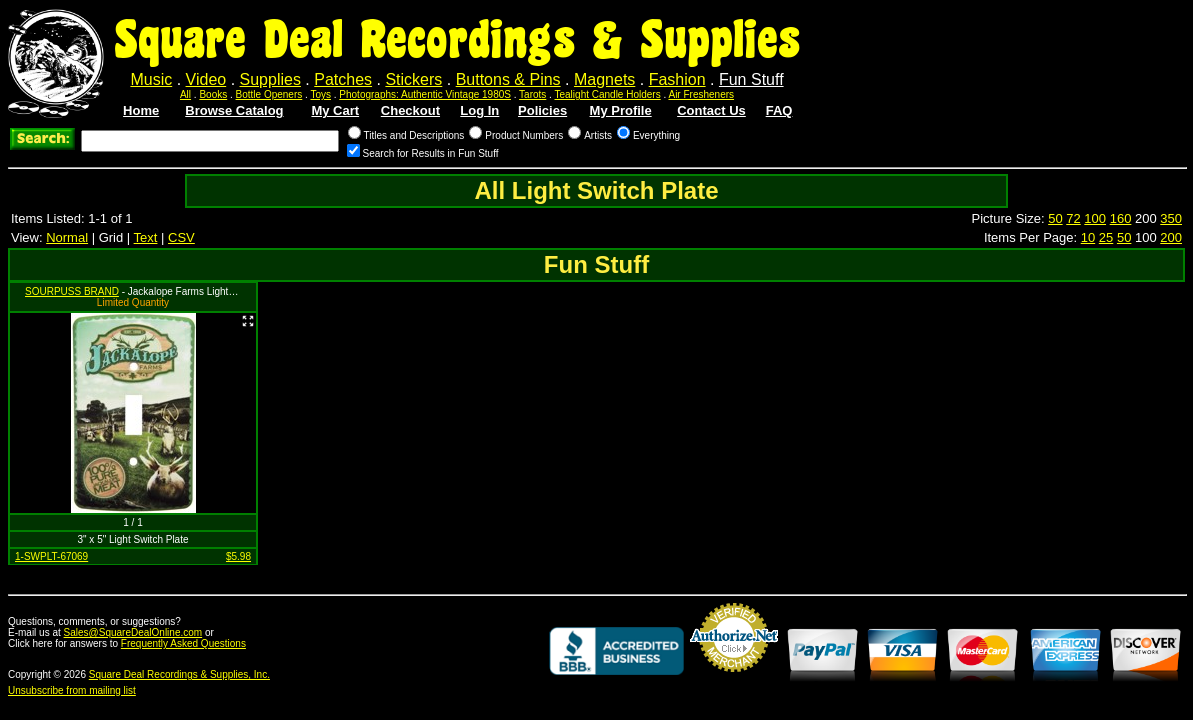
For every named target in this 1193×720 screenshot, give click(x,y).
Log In (479, 110)
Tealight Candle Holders (608, 94)
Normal (67, 237)
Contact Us (711, 110)
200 (1171, 237)
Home (141, 110)
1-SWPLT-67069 (51, 556)
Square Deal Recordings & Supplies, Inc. (179, 674)
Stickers (413, 79)
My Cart (335, 110)
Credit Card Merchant (734, 680)
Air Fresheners (701, 94)
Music (151, 79)
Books (213, 94)
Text (146, 237)
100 (1095, 218)
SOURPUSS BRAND (72, 291)
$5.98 (238, 556)
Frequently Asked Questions (183, 643)
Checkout (410, 110)
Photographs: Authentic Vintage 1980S (425, 94)
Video (206, 79)
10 (1088, 237)
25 (1106, 237)
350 (1171, 218)
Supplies (270, 79)
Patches (343, 79)
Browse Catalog (234, 110)
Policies (542, 110)
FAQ (779, 110)
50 (1055, 218)
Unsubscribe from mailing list (72, 690)
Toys (320, 94)
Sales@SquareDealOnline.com (133, 632)
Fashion (677, 79)
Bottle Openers (269, 94)
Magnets (604, 79)
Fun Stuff (751, 79)
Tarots (532, 94)
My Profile (621, 110)
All (185, 94)
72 (1073, 218)
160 (1121, 218)
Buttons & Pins (508, 79)
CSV (181, 237)
